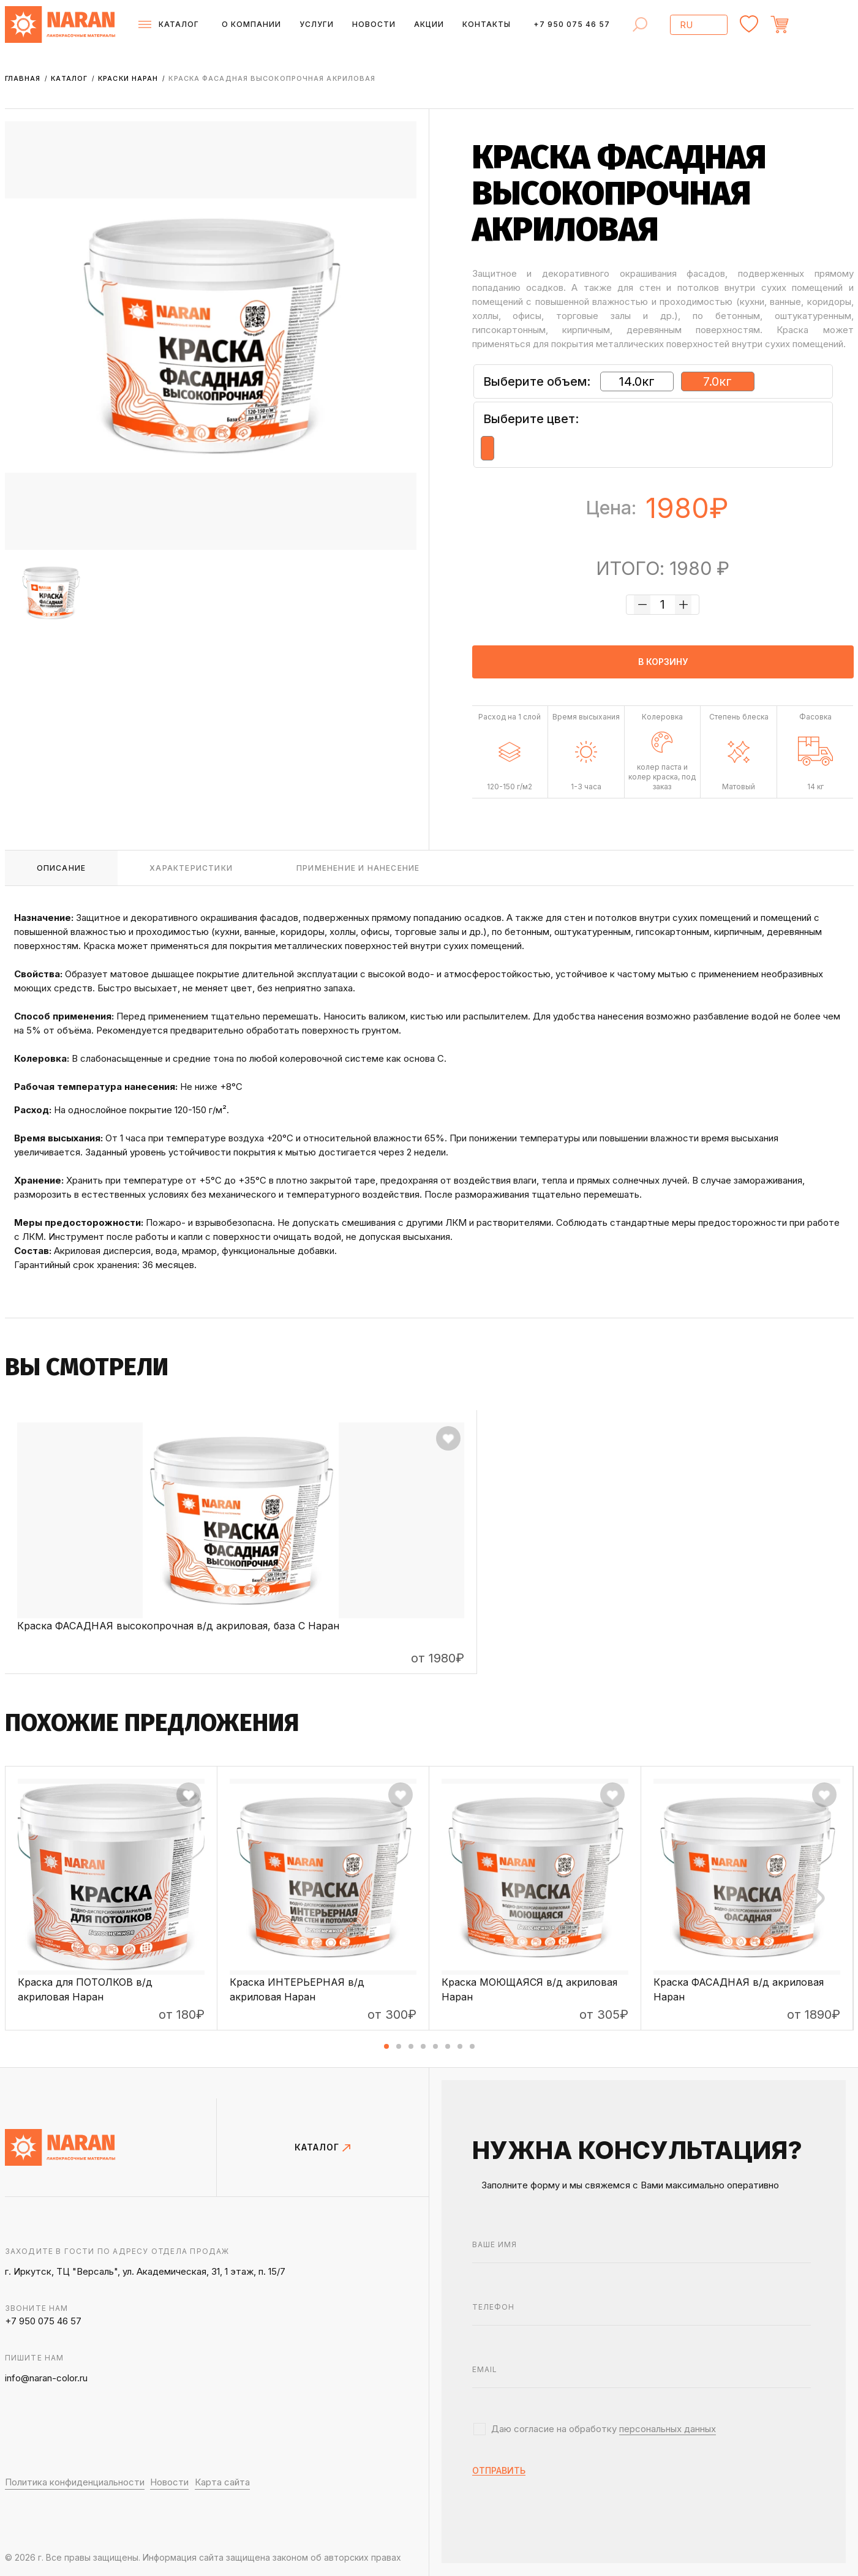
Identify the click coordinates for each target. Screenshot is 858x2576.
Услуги (316, 24)
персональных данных (667, 2429)
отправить (498, 2471)
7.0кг (717, 381)
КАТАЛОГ (322, 2147)
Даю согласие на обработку (603, 2429)
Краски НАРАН (129, 78)
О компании (251, 24)
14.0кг (637, 381)
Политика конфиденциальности (75, 2482)
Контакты (486, 24)
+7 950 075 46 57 (571, 24)
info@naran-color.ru (46, 2378)
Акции (429, 24)
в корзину (663, 661)
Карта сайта (222, 2482)
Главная (24, 78)
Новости (374, 24)
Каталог (70, 78)
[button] (386, 2046)
